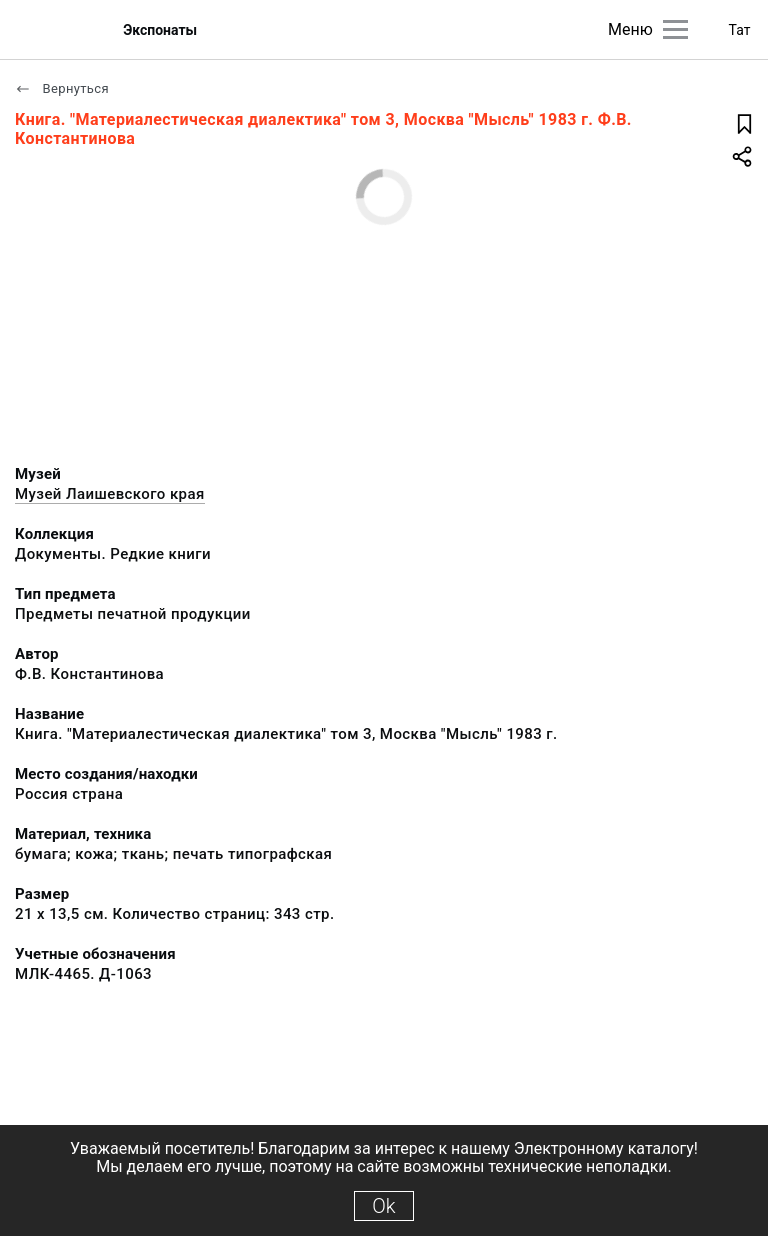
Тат (740, 30)
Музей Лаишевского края (110, 494)
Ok (383, 1206)
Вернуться (62, 88)
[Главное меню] (675, 29)
